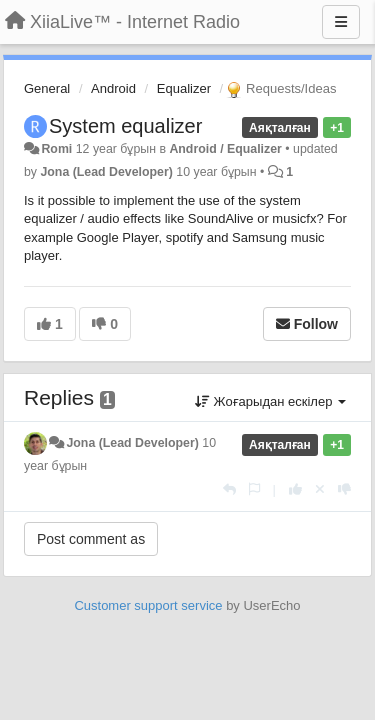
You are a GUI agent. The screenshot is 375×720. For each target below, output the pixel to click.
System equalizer (125, 126)
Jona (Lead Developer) (106, 172)
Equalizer (184, 88)
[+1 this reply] (295, 489)
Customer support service (148, 605)
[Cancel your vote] (320, 489)
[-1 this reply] (344, 489)
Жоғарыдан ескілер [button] (270, 401)
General (47, 88)
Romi (56, 149)
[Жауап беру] (229, 489)
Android (113, 88)
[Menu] (341, 22)
